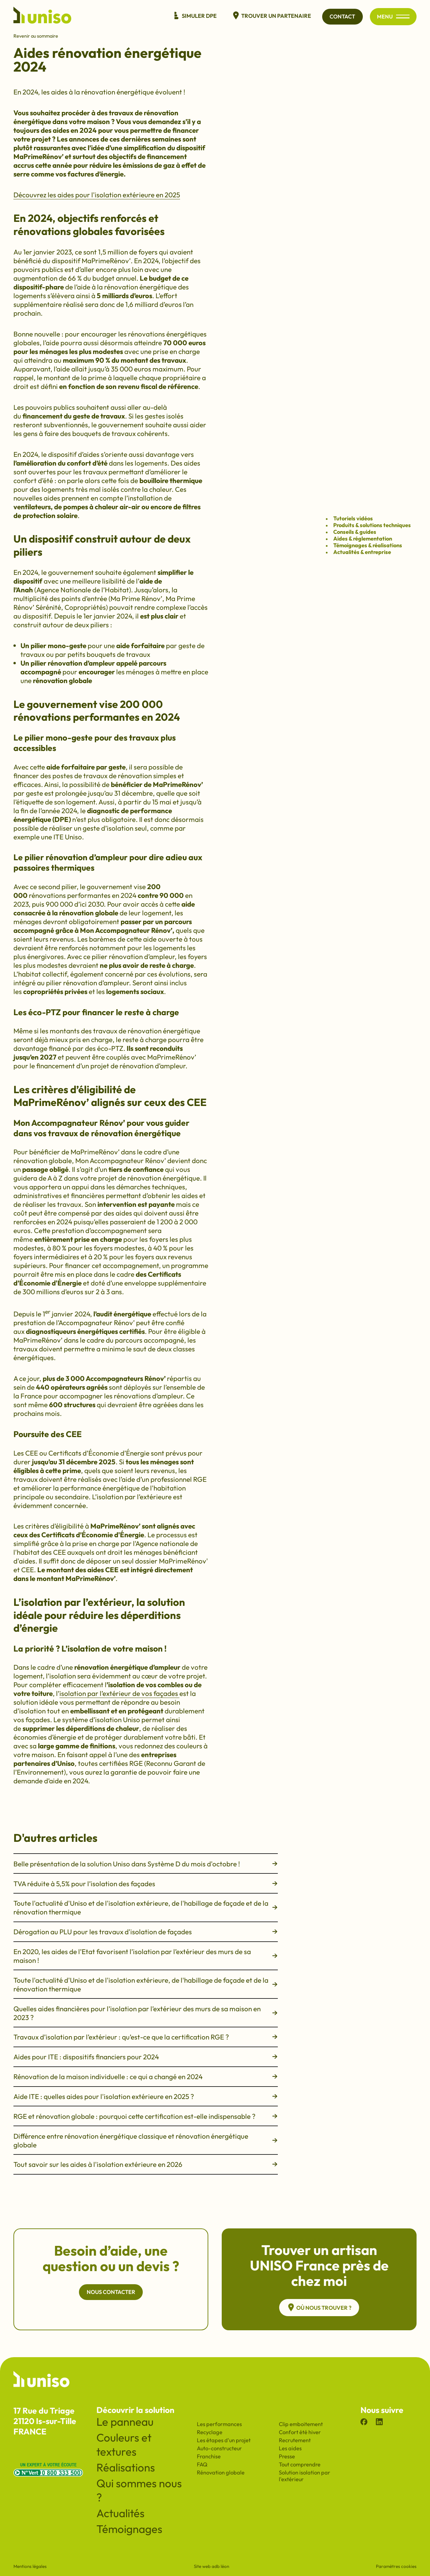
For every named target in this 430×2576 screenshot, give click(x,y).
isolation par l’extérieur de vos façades (119, 1693)
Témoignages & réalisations (367, 545)
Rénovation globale (221, 2472)
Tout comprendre (299, 2464)
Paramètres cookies (396, 2566)
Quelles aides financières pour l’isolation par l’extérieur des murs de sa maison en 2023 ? (145, 2013)
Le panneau (125, 2422)
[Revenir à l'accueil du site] (42, 16)
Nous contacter (111, 2292)
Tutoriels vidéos (353, 518)
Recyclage (209, 2432)
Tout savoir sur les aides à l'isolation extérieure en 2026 (145, 2164)
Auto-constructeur (219, 2448)
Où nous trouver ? (319, 2307)
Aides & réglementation (362, 539)
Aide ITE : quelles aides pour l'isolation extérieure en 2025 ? (145, 2096)
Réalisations (125, 2467)
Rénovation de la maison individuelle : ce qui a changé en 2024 (145, 2076)
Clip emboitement (301, 2424)
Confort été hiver (300, 2432)
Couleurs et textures (124, 2444)
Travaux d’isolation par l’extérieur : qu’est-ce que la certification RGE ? (145, 2036)
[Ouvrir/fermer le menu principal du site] (402, 16)
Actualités (120, 2513)
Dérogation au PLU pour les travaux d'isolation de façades (145, 1931)
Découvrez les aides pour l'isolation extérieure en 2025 (96, 194)
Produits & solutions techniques (372, 525)
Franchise (209, 2456)
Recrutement (295, 2440)
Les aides (290, 2448)
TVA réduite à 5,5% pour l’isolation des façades (145, 1883)
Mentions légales (30, 2566)
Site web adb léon (211, 2566)
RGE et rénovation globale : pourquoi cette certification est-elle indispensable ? (145, 2116)
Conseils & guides (354, 532)
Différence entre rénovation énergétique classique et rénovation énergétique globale (145, 2140)
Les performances (219, 2424)
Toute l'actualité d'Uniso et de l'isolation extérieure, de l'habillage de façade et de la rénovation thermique (145, 1907)
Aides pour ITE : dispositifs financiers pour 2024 (145, 2056)
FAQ (202, 2464)
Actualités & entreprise (362, 552)
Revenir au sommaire (35, 36)
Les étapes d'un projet (224, 2440)
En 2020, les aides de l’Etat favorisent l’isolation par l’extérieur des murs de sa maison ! (145, 1956)
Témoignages (129, 2529)
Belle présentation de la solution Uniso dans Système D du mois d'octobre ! (145, 1863)
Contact (341, 16)
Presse (287, 2456)
